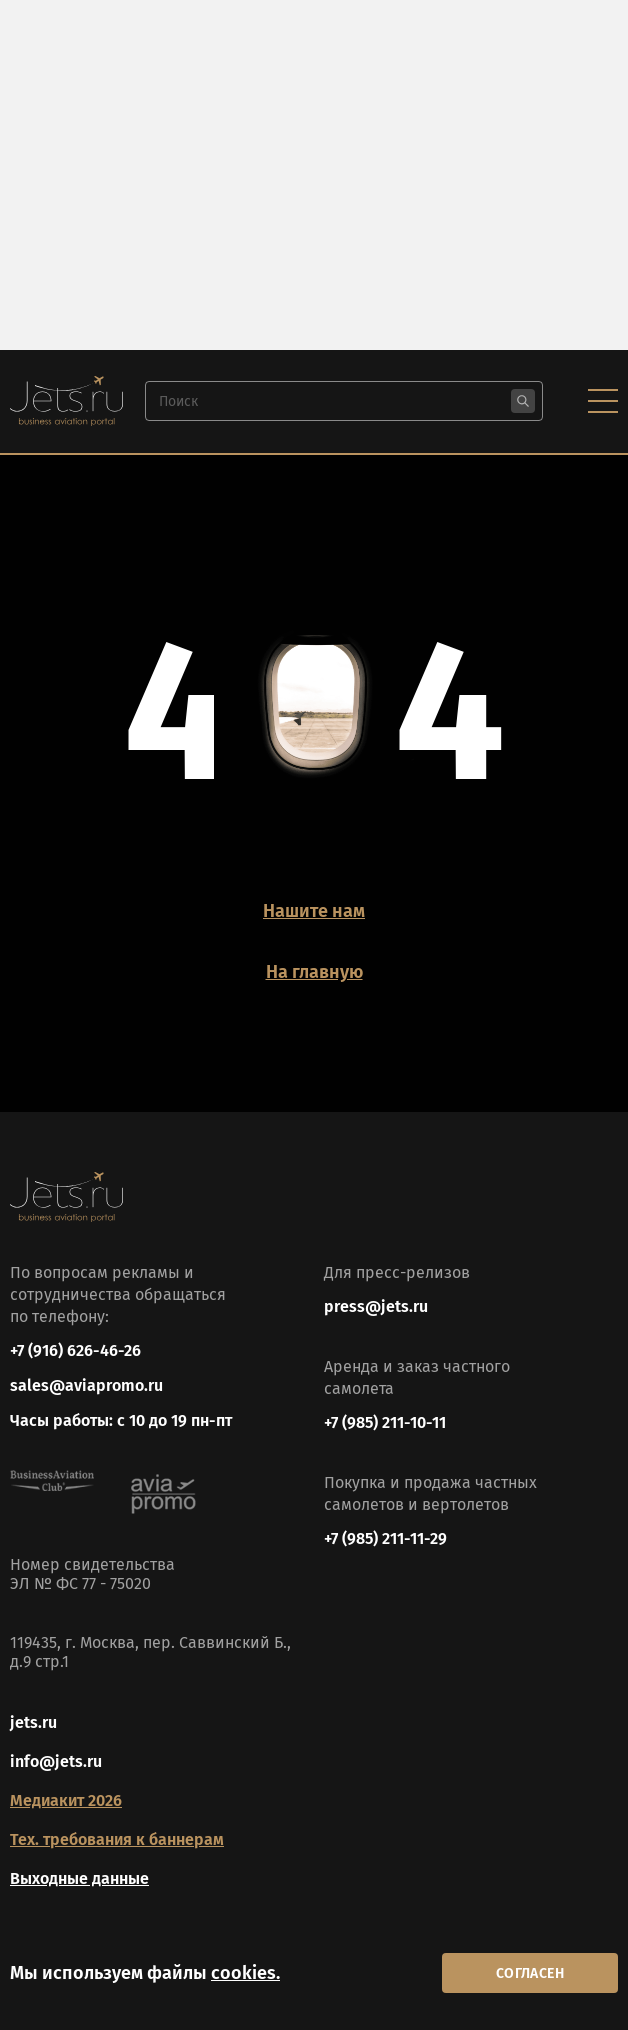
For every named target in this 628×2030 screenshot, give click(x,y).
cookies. (245, 1973)
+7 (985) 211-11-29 (385, 1538)
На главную (314, 972)
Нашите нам (314, 911)
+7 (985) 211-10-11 (385, 1422)
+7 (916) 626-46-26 (75, 1350)
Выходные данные (79, 1878)
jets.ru (33, 1722)
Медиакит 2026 (66, 1800)
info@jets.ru (56, 1761)
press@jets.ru (376, 1306)
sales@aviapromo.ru (86, 1385)
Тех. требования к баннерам (117, 1839)
